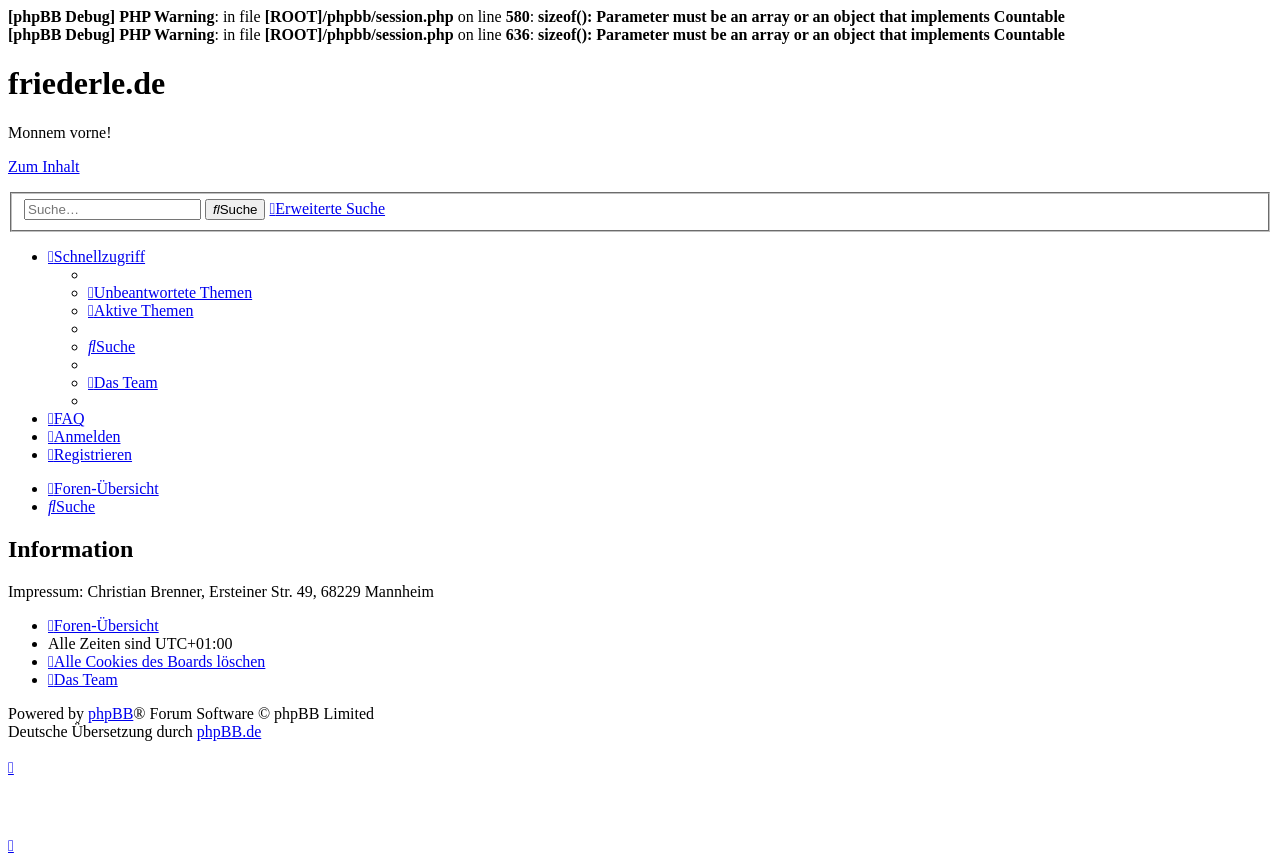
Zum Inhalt (44, 166)
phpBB (110, 713)
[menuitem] (170, 292)
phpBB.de (229, 731)
